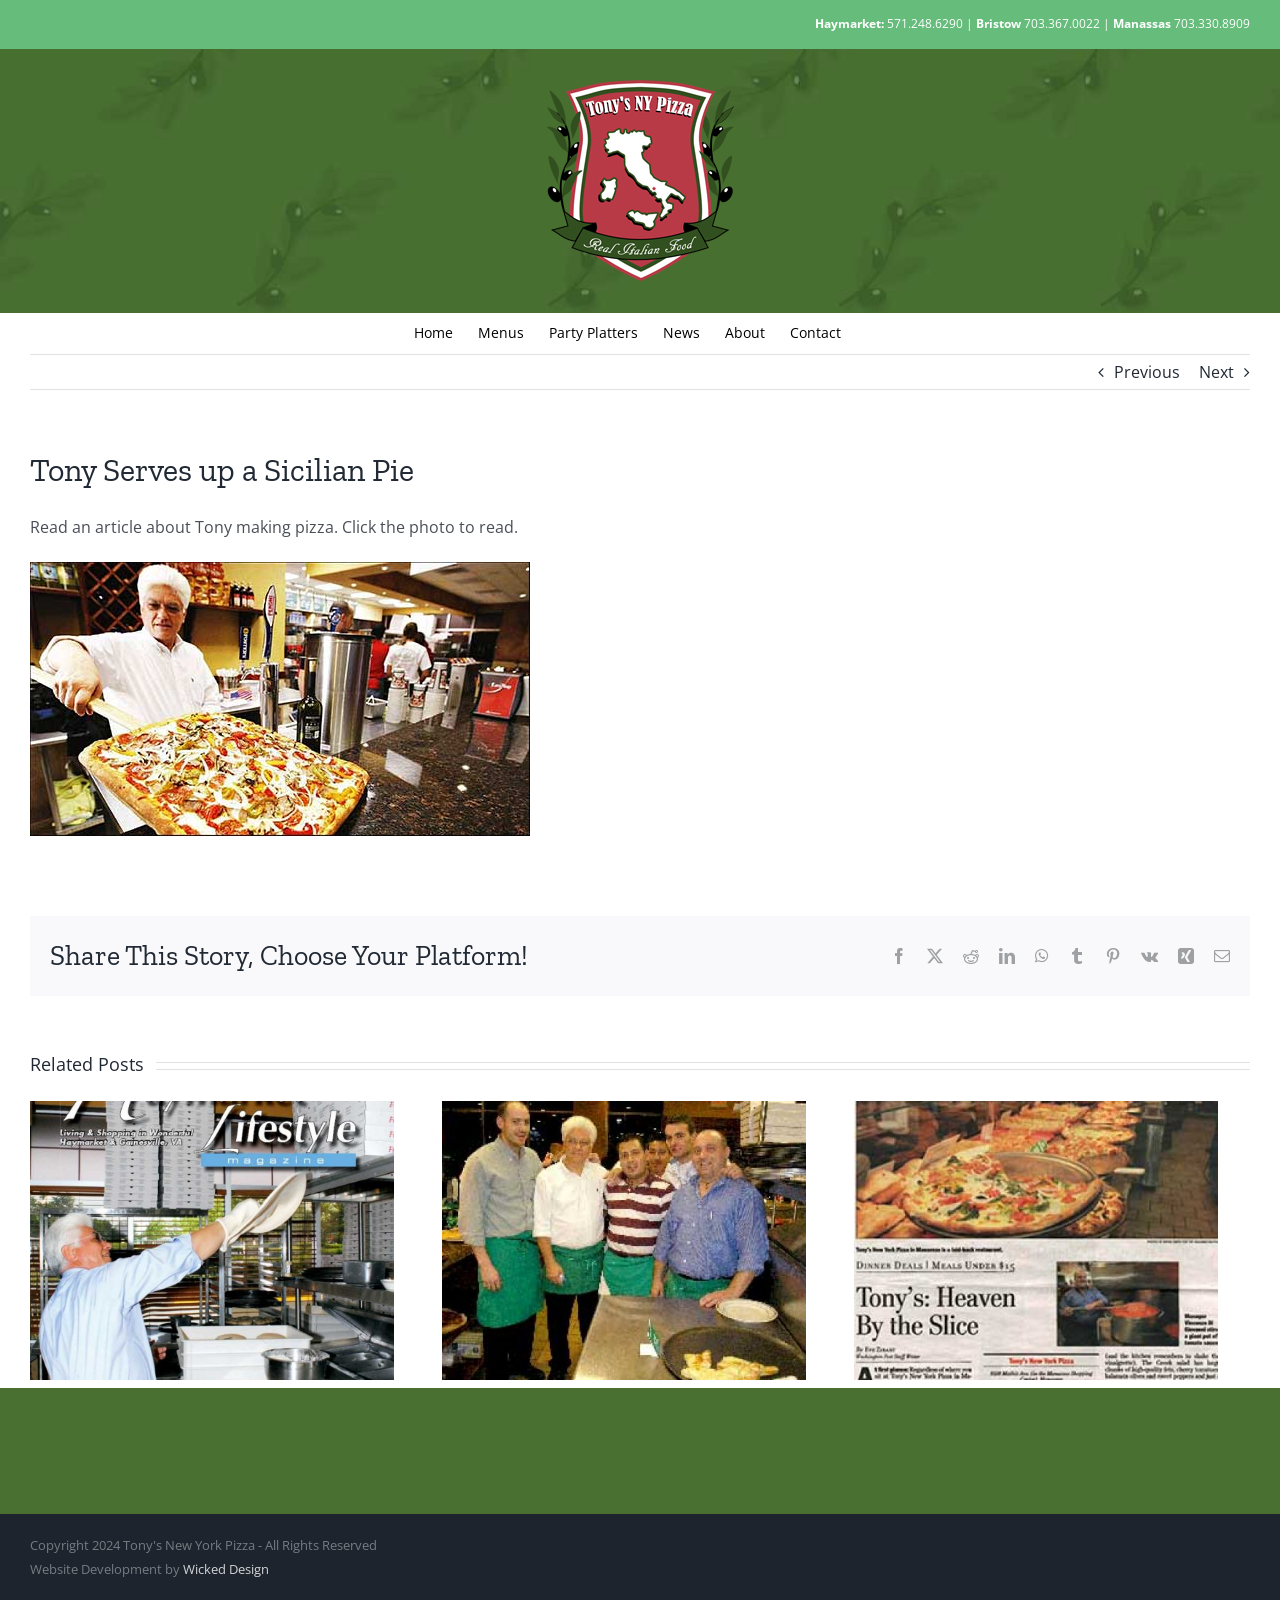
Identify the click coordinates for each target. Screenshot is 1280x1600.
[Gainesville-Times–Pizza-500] (280, 570)
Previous (1147, 372)
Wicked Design (226, 1569)
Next (1216, 372)
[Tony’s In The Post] (1036, 1112)
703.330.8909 (1212, 23)
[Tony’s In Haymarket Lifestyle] (212, 1112)
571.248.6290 (925, 23)
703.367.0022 (1062, 23)
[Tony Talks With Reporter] (624, 1112)
